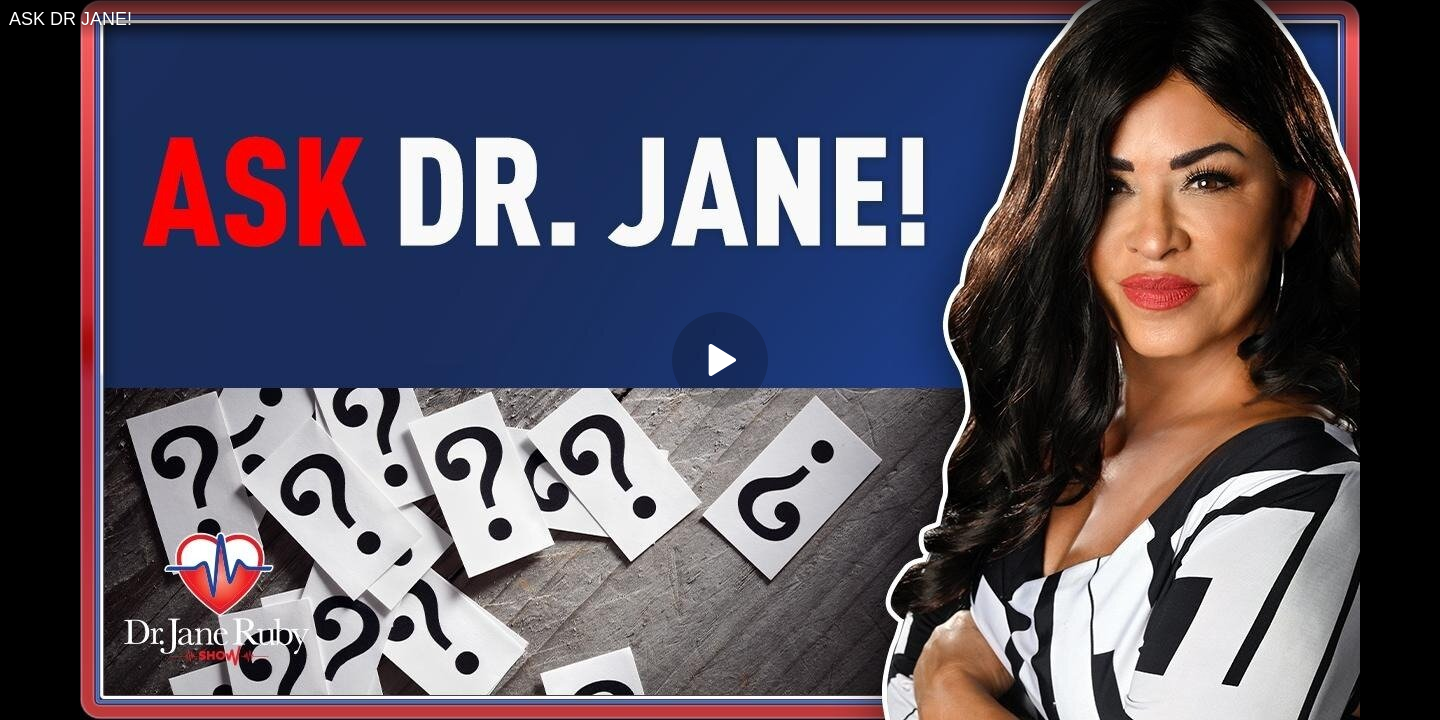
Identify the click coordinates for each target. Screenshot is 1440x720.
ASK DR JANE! (70, 19)
